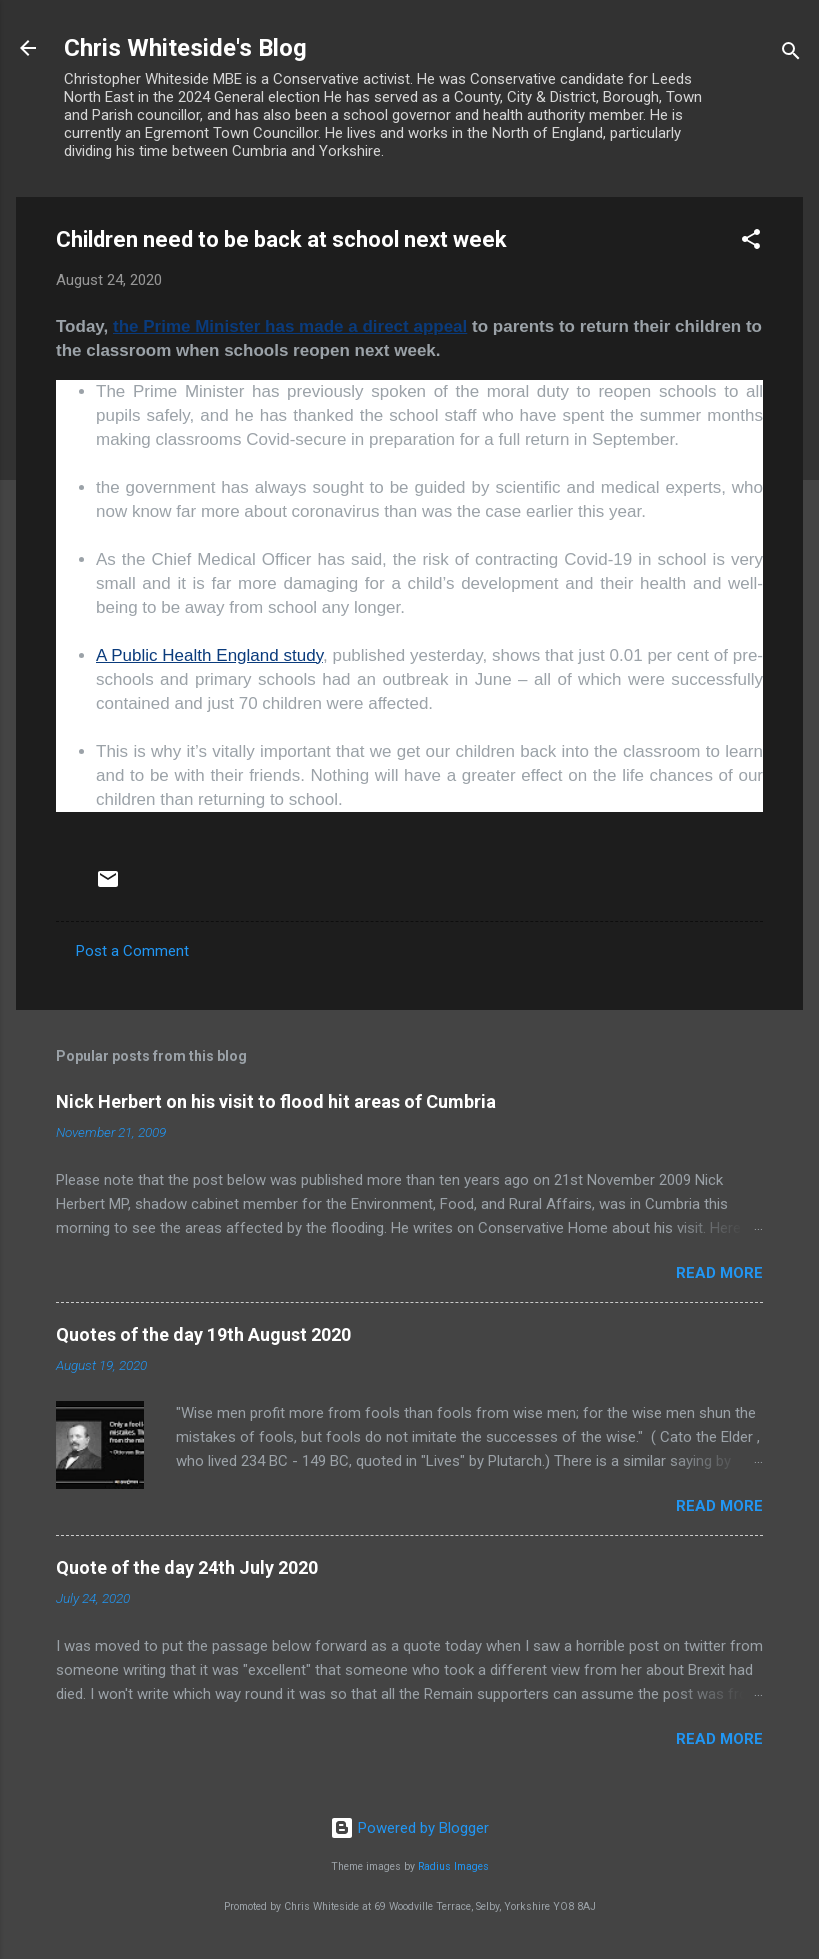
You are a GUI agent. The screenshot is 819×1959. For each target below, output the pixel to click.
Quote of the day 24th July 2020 (187, 1567)
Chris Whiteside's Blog (185, 48)
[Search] (791, 54)
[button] (751, 242)
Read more (719, 1273)
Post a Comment (132, 951)
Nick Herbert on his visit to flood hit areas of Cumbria (276, 1101)
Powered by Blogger (409, 1828)
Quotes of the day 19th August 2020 (203, 1334)
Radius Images (453, 1866)
